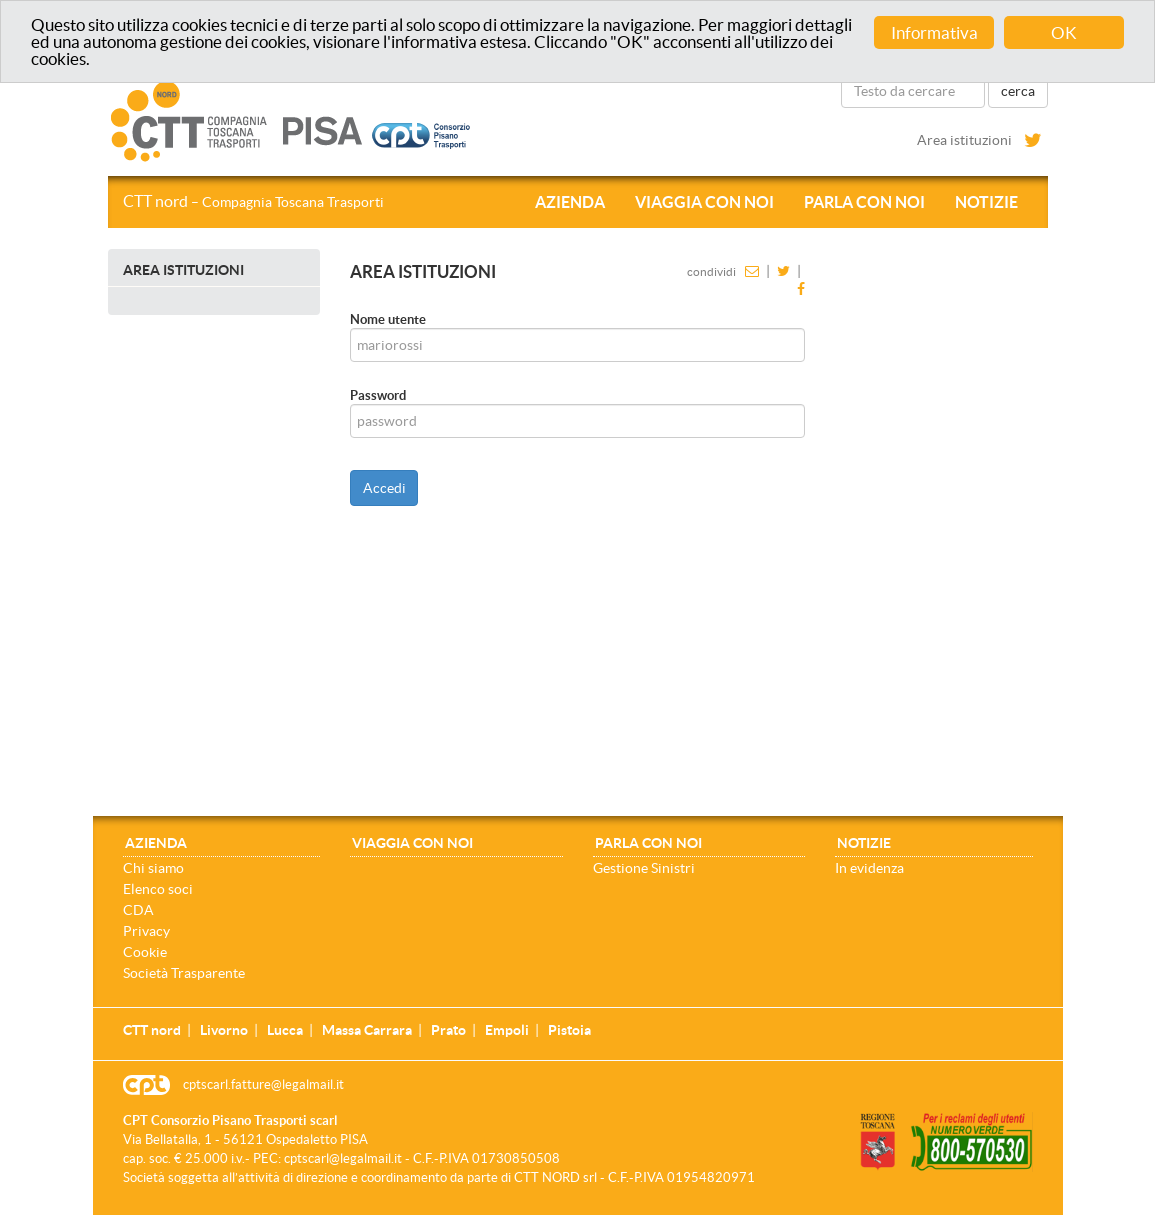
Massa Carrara (367, 1030)
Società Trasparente (184, 973)
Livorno (224, 1030)
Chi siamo (153, 868)
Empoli (507, 1030)
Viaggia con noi (704, 202)
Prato (448, 1030)
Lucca (285, 1030)
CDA (138, 910)
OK (1064, 32)
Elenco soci (158, 889)
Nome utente (388, 319)
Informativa (934, 32)
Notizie (986, 202)
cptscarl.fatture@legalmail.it (263, 1084)
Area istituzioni (964, 140)
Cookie (145, 952)
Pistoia (569, 1030)
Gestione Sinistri (644, 868)
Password (378, 395)
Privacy (146, 931)
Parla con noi (864, 202)
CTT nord (253, 201)
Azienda (570, 202)
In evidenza (869, 868)
